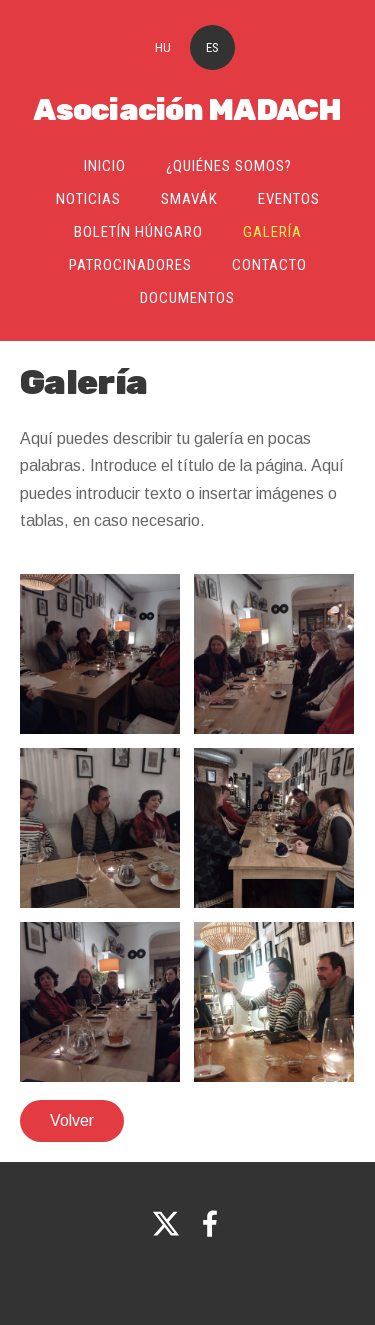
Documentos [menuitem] (187, 298)
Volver (72, 1120)
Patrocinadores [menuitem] (130, 265)
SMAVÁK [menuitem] (189, 199)
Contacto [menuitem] (269, 265)
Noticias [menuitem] (88, 199)
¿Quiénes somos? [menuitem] (229, 166)
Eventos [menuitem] (289, 199)
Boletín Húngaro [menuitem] (138, 232)
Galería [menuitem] (272, 232)
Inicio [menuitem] (105, 166)
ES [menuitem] (212, 47)
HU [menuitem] (163, 47)
